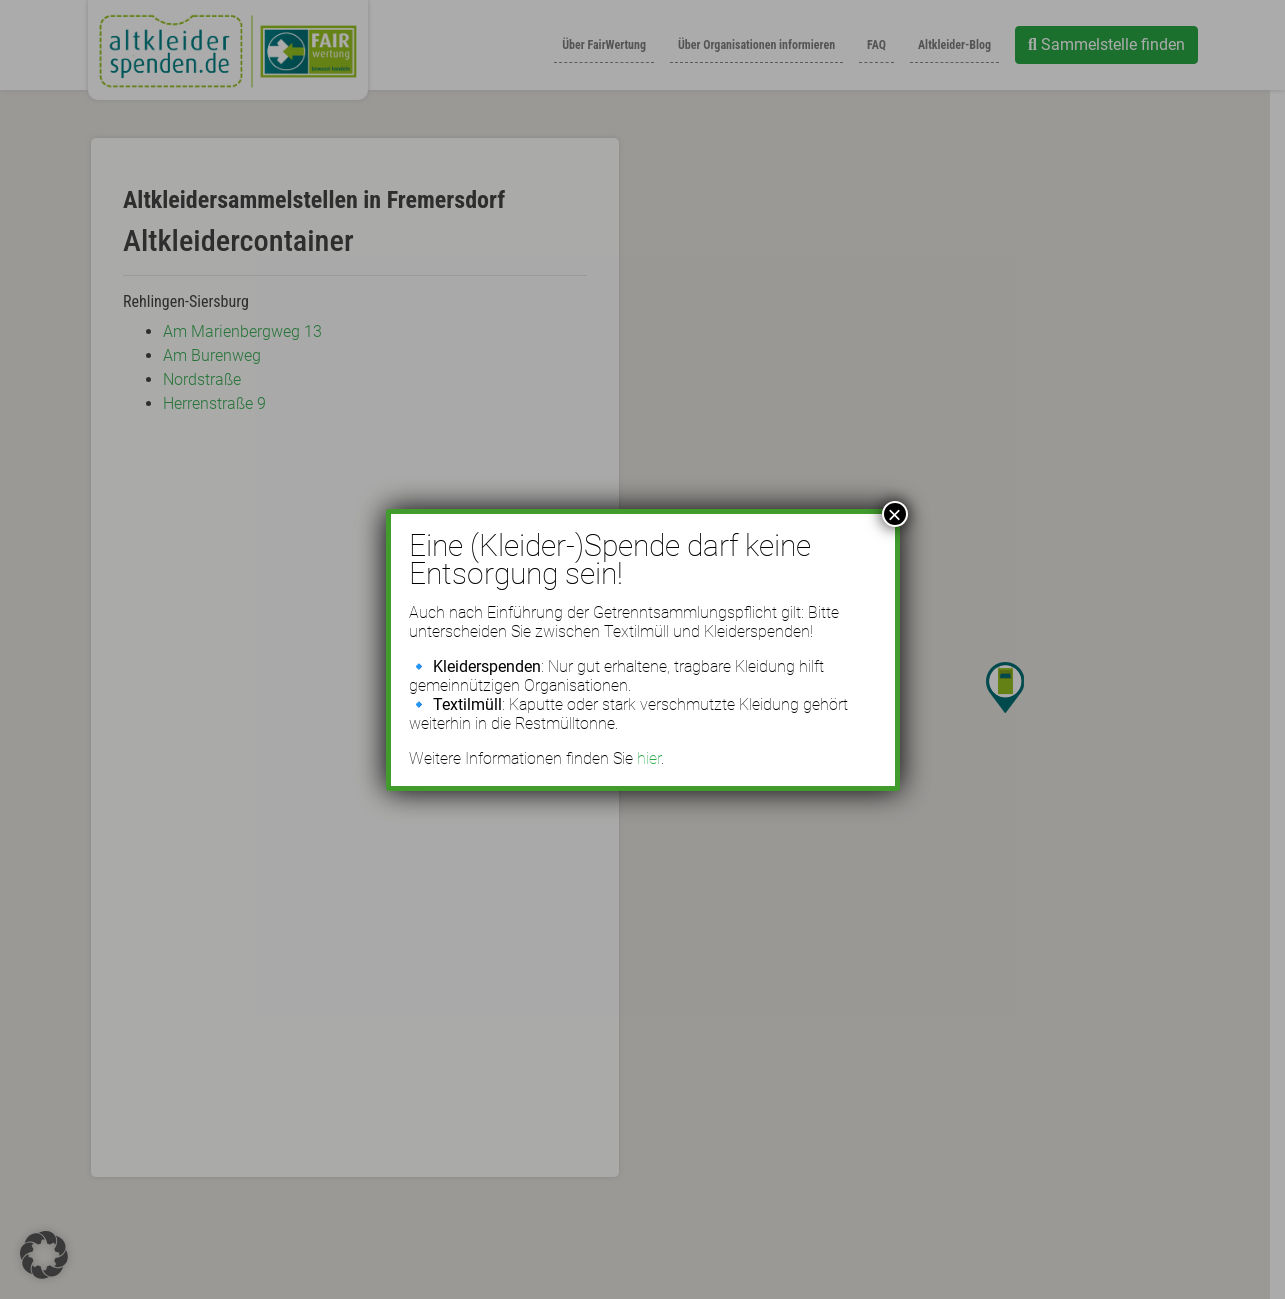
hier (649, 758)
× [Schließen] (894, 514)
